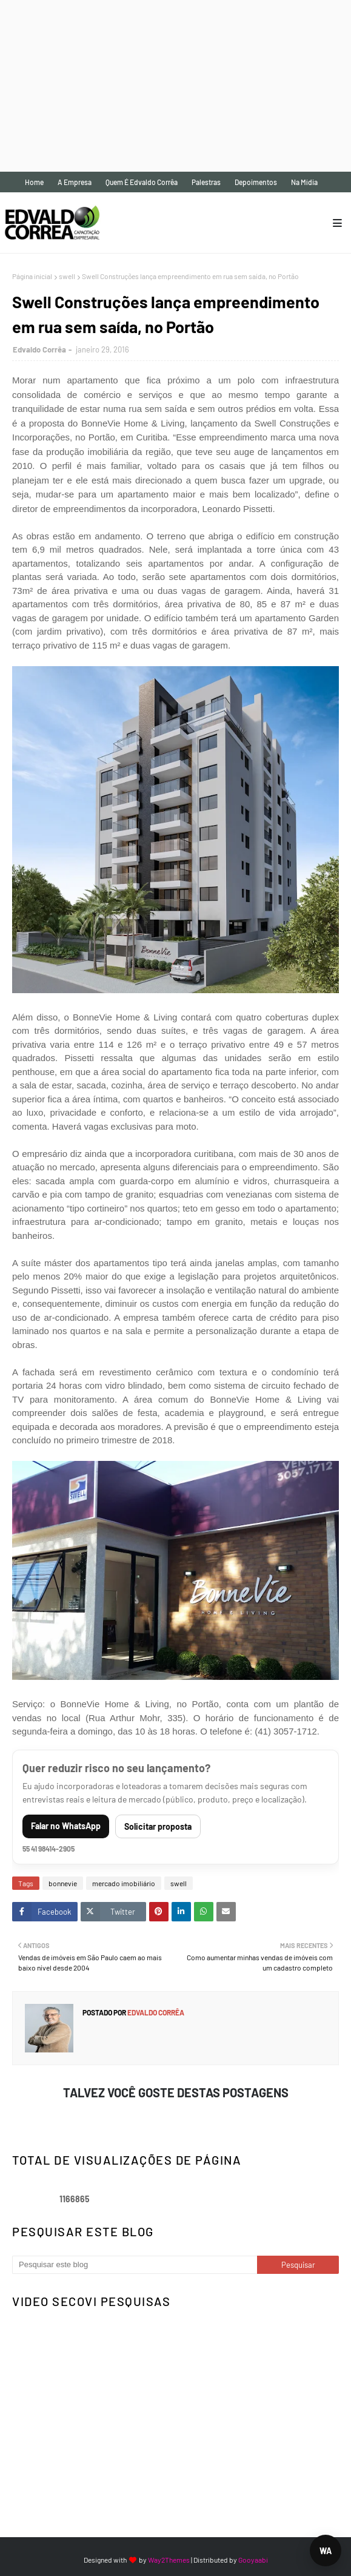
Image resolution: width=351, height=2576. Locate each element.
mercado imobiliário (123, 1883)
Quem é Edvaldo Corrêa (141, 182)
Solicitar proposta (158, 1826)
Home (34, 182)
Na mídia (304, 182)
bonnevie (62, 1883)
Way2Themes (169, 2559)
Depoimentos (256, 182)
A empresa (75, 182)
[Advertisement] (173, 85)
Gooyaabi (253, 2559)
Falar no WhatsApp (66, 1826)
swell (67, 276)
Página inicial (32, 276)
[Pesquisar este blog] (134, 2265)
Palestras (206, 182)
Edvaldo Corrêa (39, 349)
